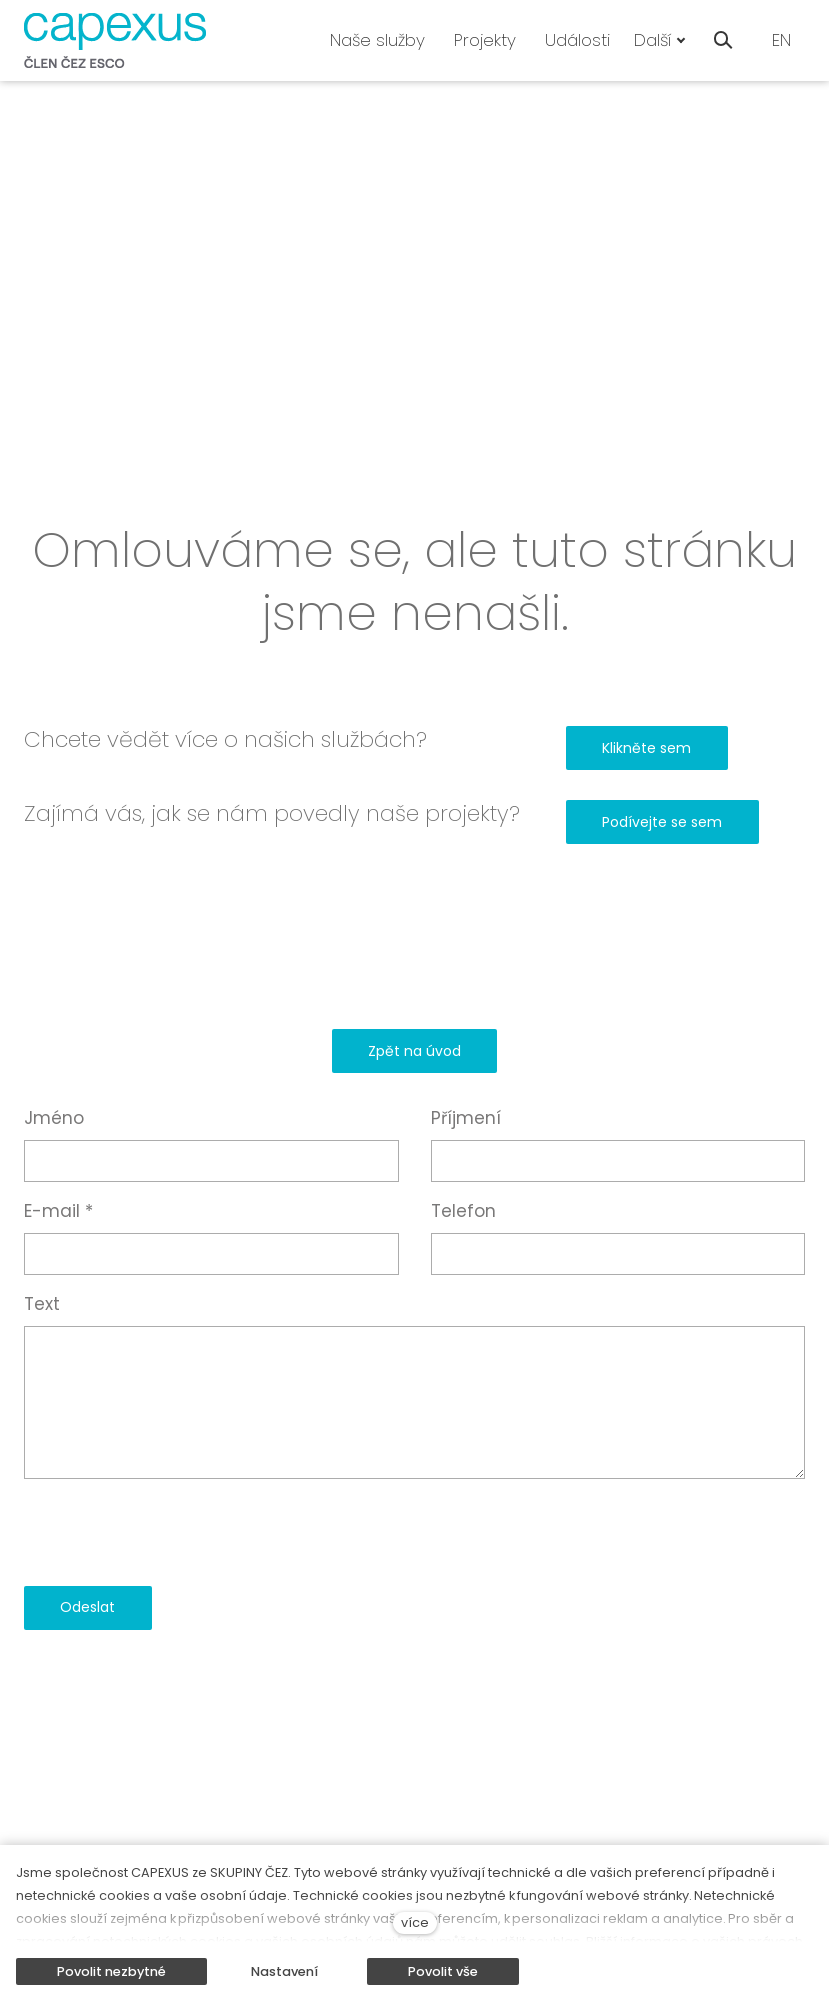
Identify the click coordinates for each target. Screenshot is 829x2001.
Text (42, 1304)
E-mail (58, 1211)
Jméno (54, 1118)
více (415, 1922)
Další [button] (660, 40)
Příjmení (466, 1118)
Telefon (463, 1211)
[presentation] (176, 1532)
